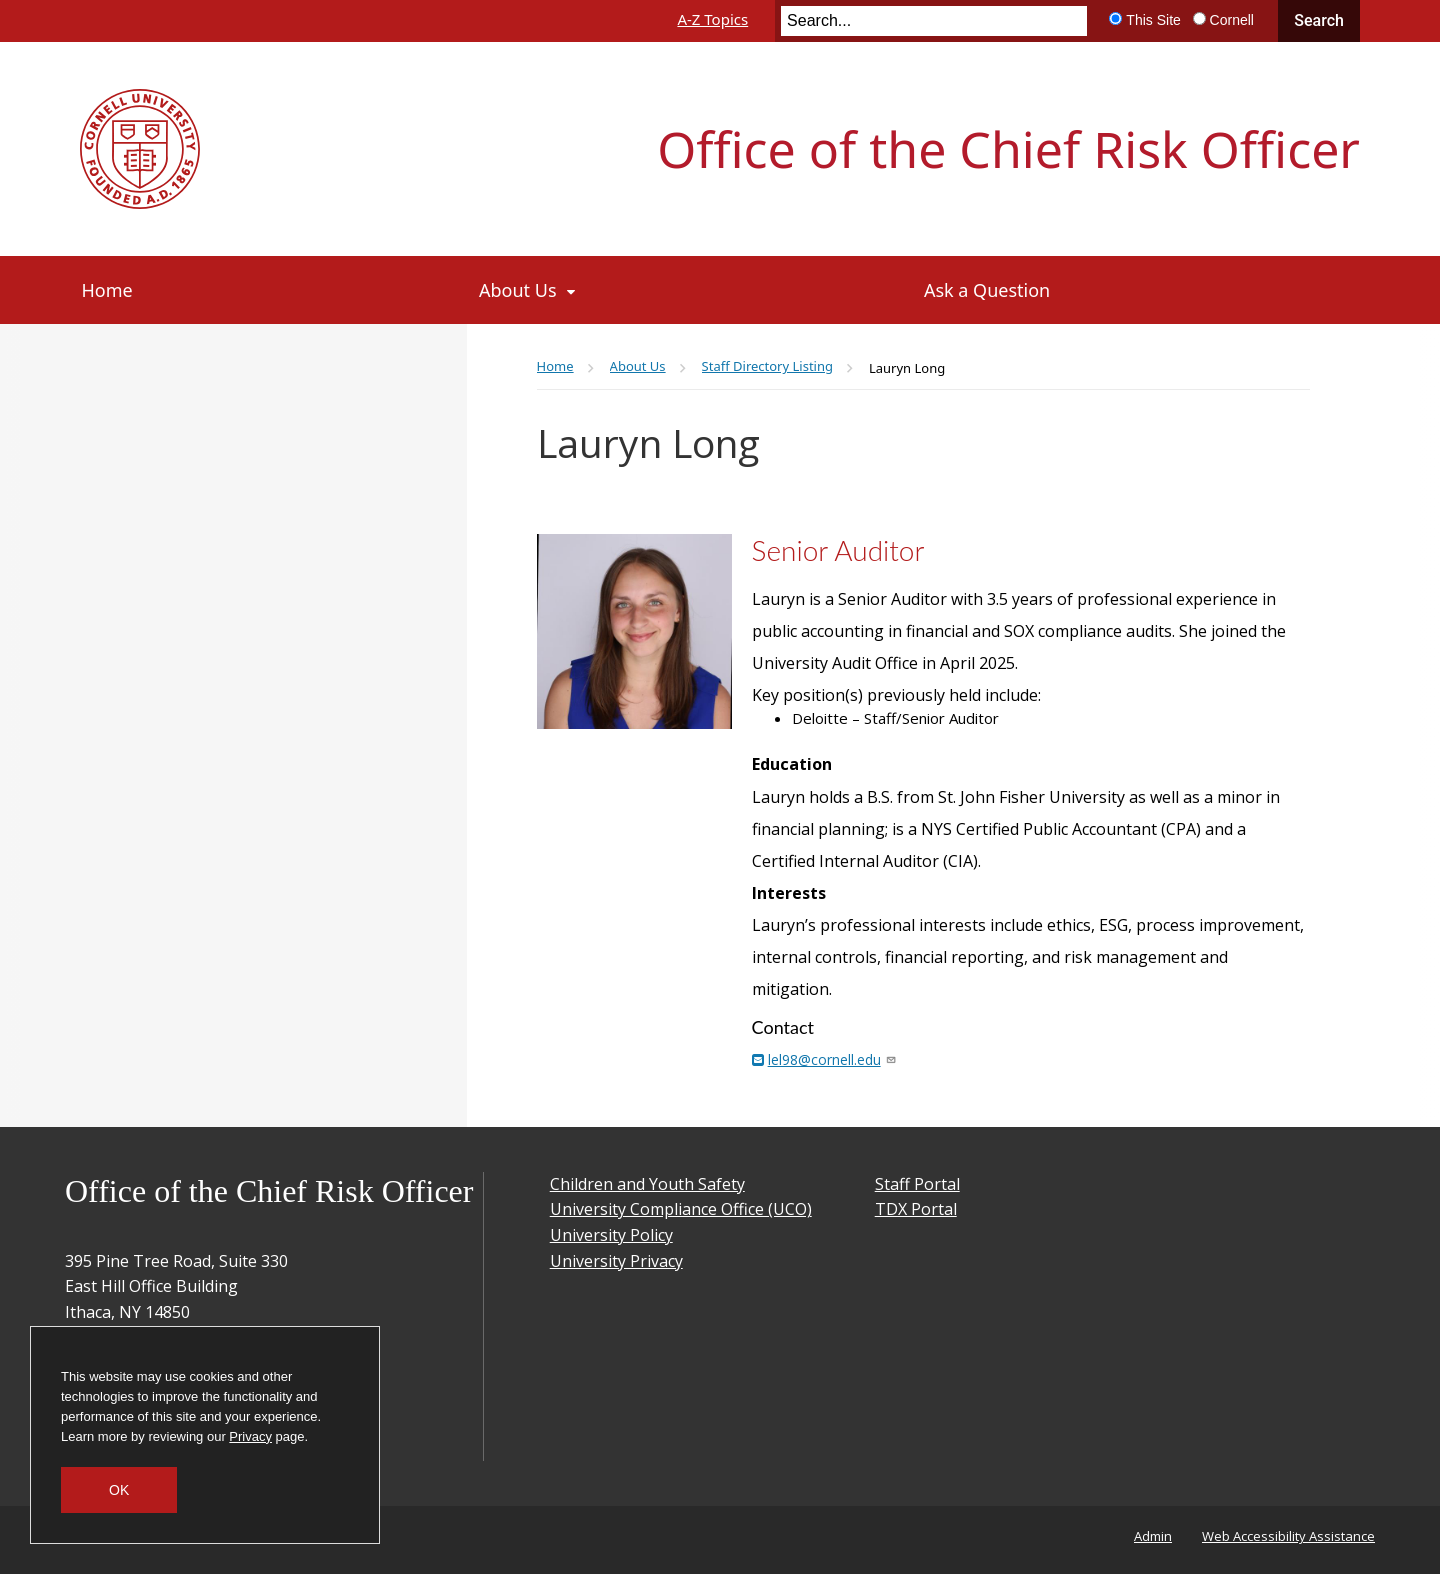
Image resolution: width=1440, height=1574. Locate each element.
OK (119, 1490)
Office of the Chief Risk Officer (1008, 149)
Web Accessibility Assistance (1288, 1536)
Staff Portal (917, 1184)
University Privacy (616, 1261)
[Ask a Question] (1141, 290)
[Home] (261, 290)
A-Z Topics (712, 19)
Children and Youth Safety (647, 1184)
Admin (1153, 1536)
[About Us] (682, 290)
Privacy (250, 1436)
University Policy (611, 1235)
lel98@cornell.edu (831, 1059)
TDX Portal (916, 1209)
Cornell (1232, 20)
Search (1319, 20)
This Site (1153, 20)
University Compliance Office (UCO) (681, 1209)
